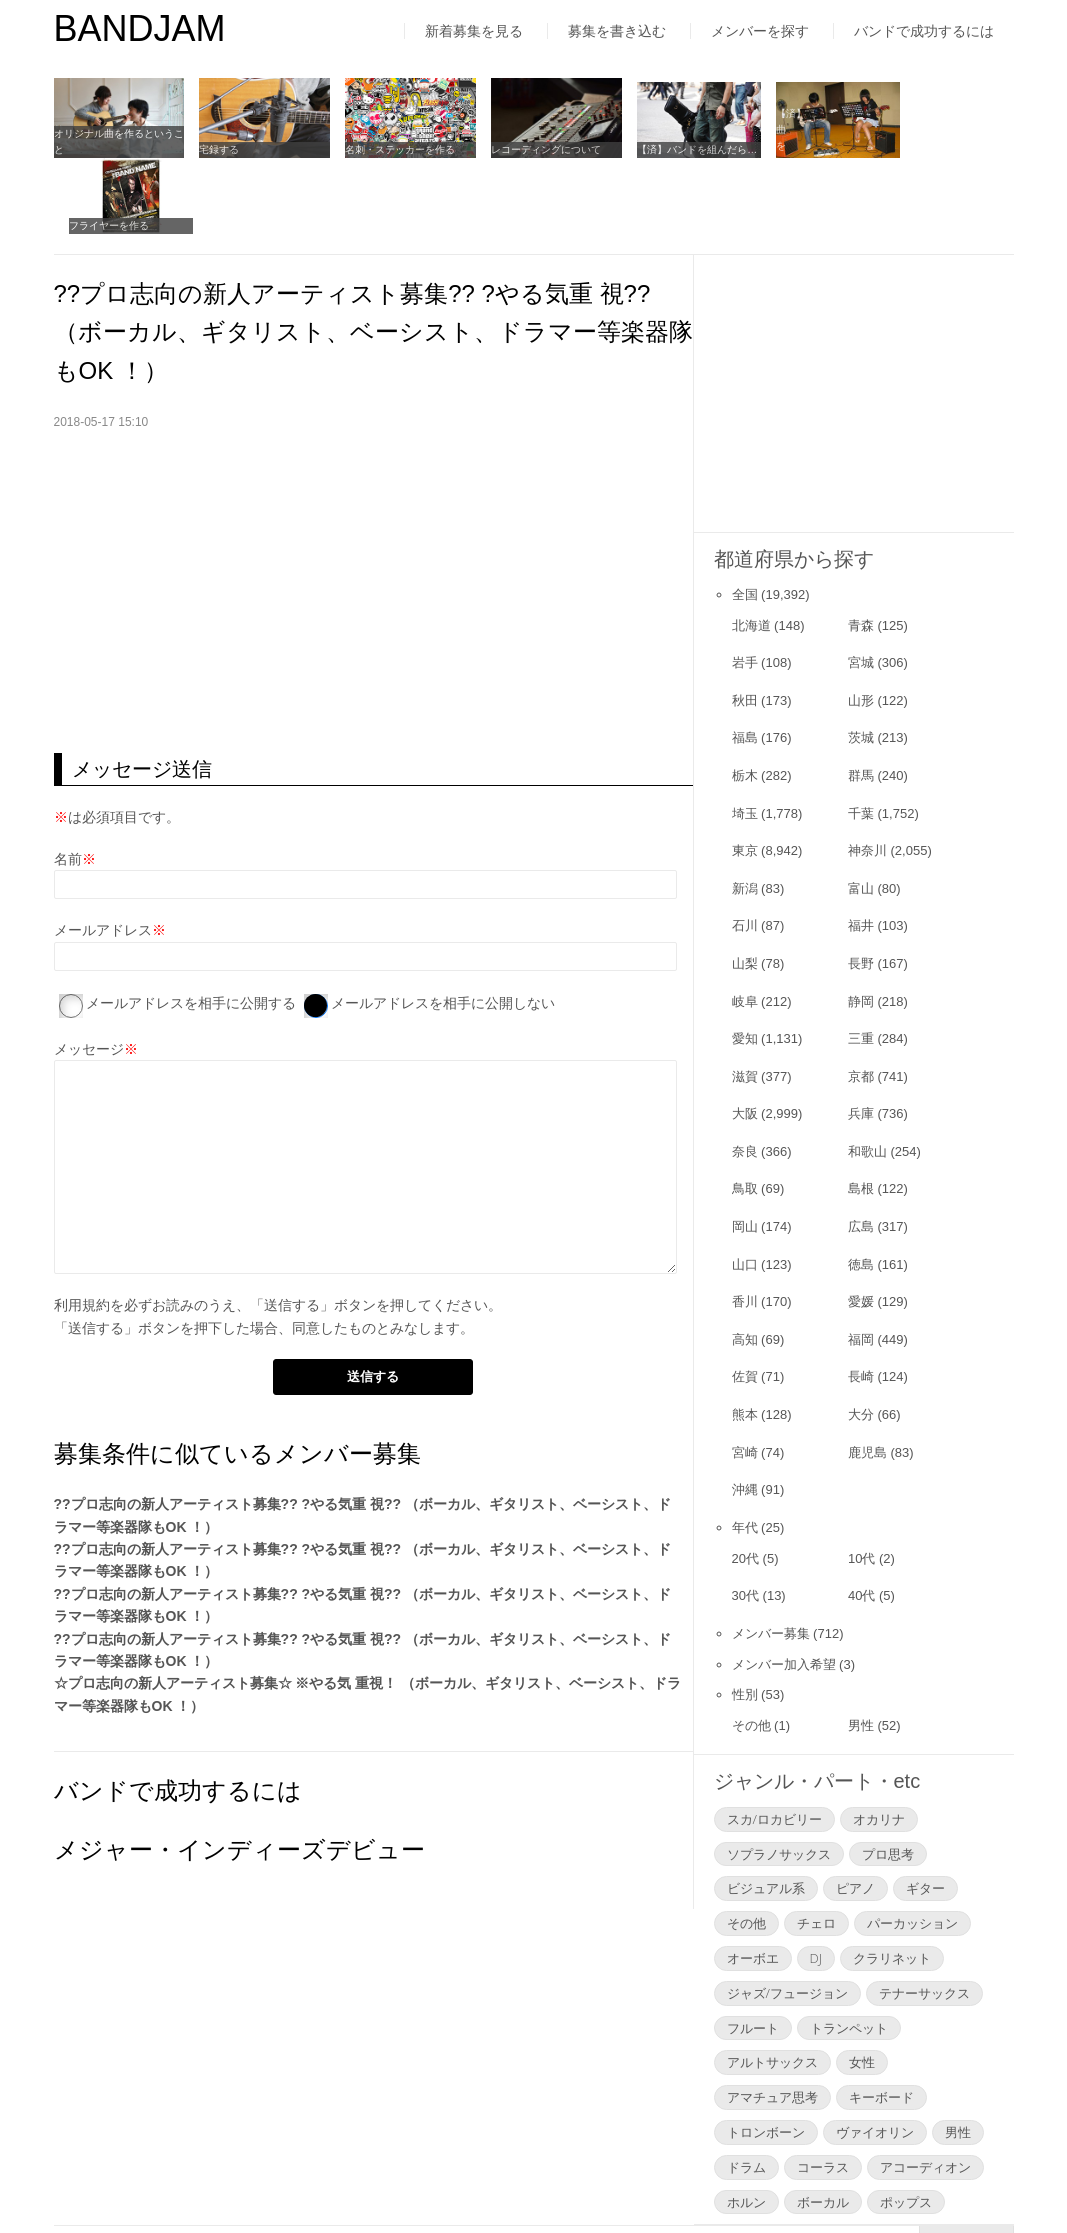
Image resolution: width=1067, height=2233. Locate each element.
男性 (861, 1645)
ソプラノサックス (779, 1773)
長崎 (861, 1296)
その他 (751, 1645)
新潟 (745, 807)
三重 (861, 958)
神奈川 (867, 770)
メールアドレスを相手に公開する (191, 923)
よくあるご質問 (447, 2177)
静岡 (861, 920)
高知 (745, 1258)
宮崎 (745, 1371)
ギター (925, 1808)
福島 (745, 657)
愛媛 (861, 1221)
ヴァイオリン (875, 2052)
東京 (745, 770)
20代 (745, 1477)
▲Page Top (966, 2162)
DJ (816, 1878)
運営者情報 (318, 2177)
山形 (861, 619)
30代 (745, 1515)
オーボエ (753, 1878)
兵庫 (861, 1033)
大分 (861, 1334)
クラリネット (892, 1878)
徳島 (861, 1183)
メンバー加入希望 (784, 1583)
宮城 (861, 582)
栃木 (745, 695)
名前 (68, 779)
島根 (861, 1108)
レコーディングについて (526, 145)
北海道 (751, 544)
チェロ (816, 1843)
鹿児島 (867, 1371)
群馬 (861, 695)
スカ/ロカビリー (774, 1738)
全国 (745, 513)
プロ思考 (888, 1773)
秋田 (745, 619)
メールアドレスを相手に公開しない (443, 923)
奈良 (745, 1071)
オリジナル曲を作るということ (114, 137)
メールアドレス (103, 850)
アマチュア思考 (772, 2017)
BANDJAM (140, 28)
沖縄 (745, 1409)
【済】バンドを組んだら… (670, 145)
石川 (745, 845)
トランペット (849, 1947)
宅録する (213, 145)
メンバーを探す (760, 31)
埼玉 (745, 732)
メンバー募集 (771, 1552)
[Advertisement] (373, 512)
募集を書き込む (617, 31)
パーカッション (912, 1843)
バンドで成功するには (924, 31)
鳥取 (745, 1108)
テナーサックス (924, 1912)
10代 (861, 1477)
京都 (861, 995)
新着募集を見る (474, 31)
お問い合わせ (583, 2177)
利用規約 (82, 1225)
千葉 (861, 732)
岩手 (745, 582)
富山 (861, 807)
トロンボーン (766, 2052)
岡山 (745, 1146)
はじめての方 (96, 2177)
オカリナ (879, 1738)
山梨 (745, 883)
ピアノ (855, 1808)
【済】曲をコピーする (799, 145)
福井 (861, 845)
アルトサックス (772, 1982)
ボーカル (823, 2121)
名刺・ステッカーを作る (387, 145)
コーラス (823, 2086)
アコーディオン (925, 2086)
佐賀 (745, 1296)
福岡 (861, 1258)
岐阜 (745, 920)
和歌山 (867, 1071)
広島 (861, 1146)
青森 (861, 544)
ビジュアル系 (766, 1808)
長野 (861, 883)
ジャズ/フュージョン (787, 1912)
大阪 (745, 1033)
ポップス (906, 2121)
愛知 (745, 958)
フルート (753, 1947)
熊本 (745, 1334)
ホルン (746, 2121)
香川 (745, 1221)
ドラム (746, 2086)
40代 (861, 1515)
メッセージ (89, 968)
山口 (745, 1183)
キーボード (881, 2017)
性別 (745, 1614)
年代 (745, 1446)
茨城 (861, 657)
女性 (862, 1982)
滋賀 (745, 995)
